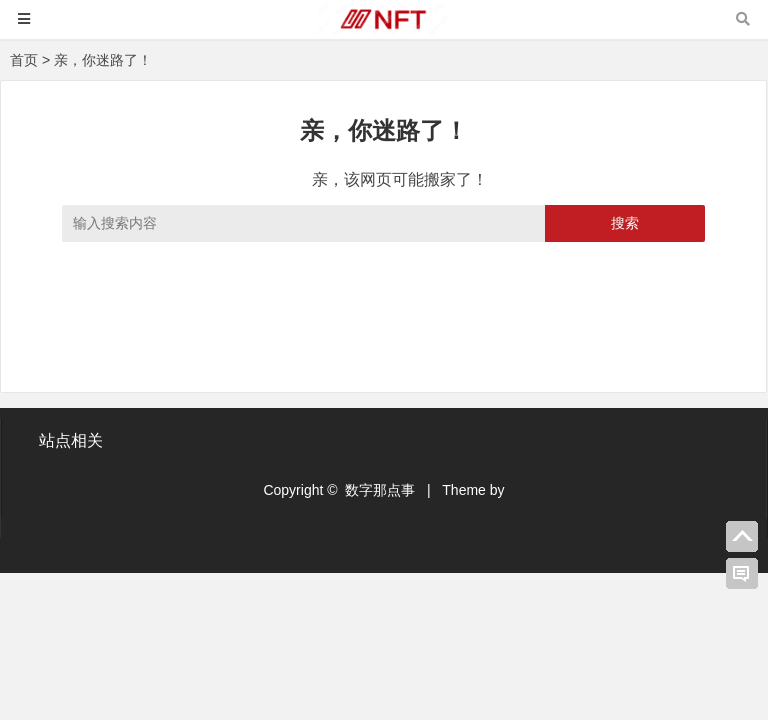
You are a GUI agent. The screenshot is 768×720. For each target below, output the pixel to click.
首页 (24, 60)
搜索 (625, 223)
